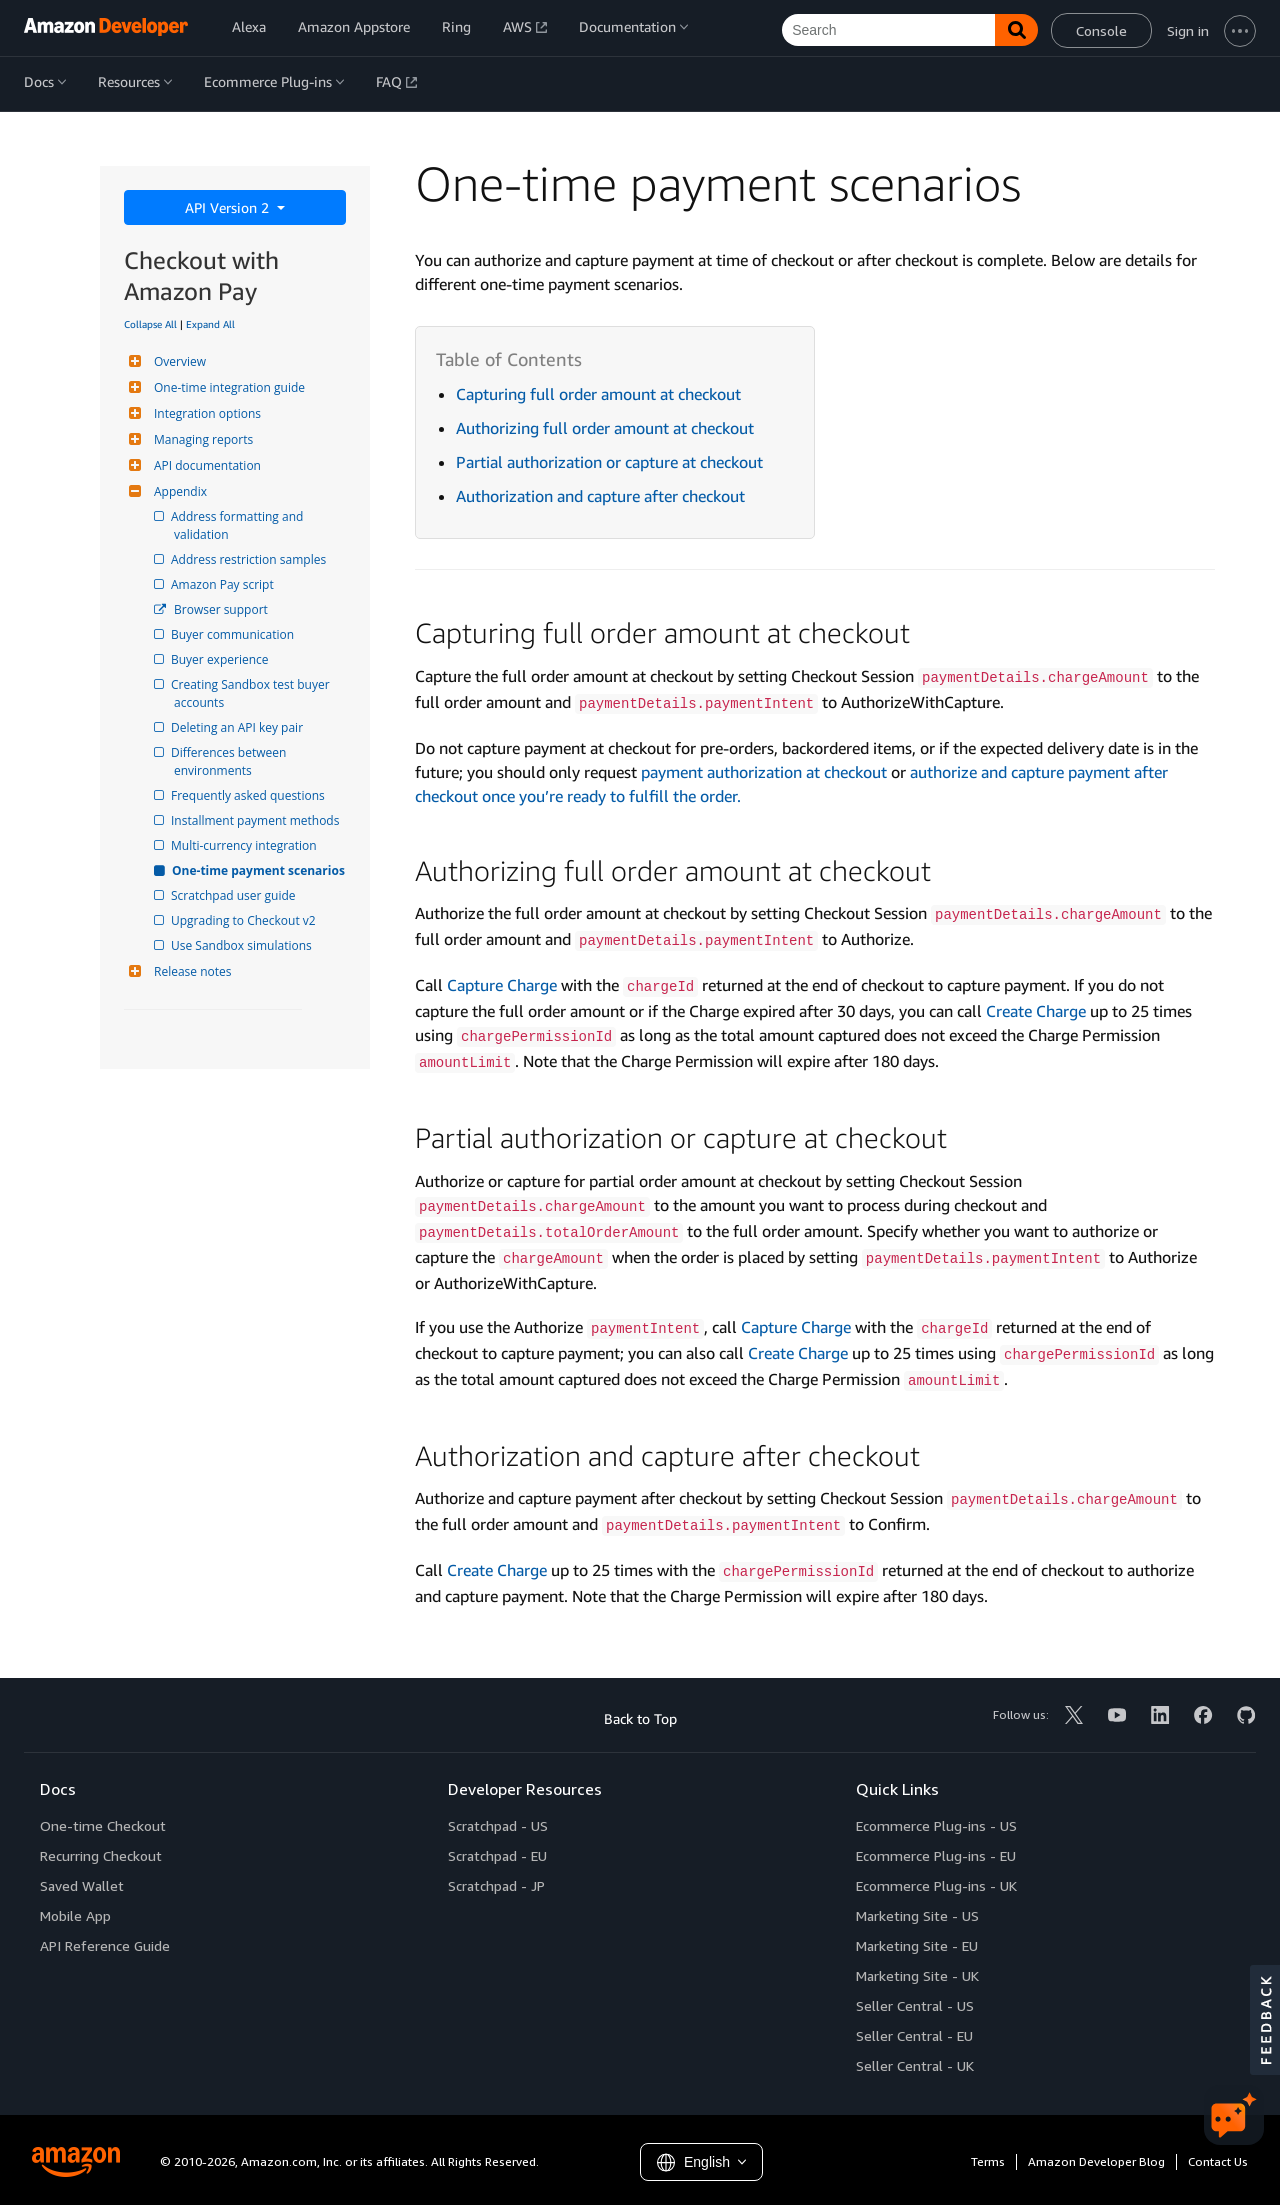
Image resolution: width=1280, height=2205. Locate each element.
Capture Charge (502, 985)
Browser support (221, 609)
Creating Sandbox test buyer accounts (253, 693)
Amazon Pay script (224, 584)
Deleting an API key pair (238, 727)
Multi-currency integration (245, 845)
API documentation (205, 465)
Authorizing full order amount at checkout (605, 428)
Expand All (210, 324)
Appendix (178, 491)
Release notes (190, 971)
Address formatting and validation (240, 525)
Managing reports (201, 439)
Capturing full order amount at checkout (598, 394)
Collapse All (150, 324)
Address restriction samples (250, 559)
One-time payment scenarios (259, 870)
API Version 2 (229, 207)
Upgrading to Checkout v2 (245, 920)
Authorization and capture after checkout (600, 496)
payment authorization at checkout (764, 772)
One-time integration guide (227, 387)
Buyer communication (234, 634)
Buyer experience (221, 659)
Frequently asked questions (249, 795)
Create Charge (1036, 1011)
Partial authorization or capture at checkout (609, 462)
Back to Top (640, 1718)
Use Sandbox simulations (243, 945)
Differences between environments (232, 761)
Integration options (205, 413)
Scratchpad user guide (235, 895)
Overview (177, 361)
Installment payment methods (256, 820)
